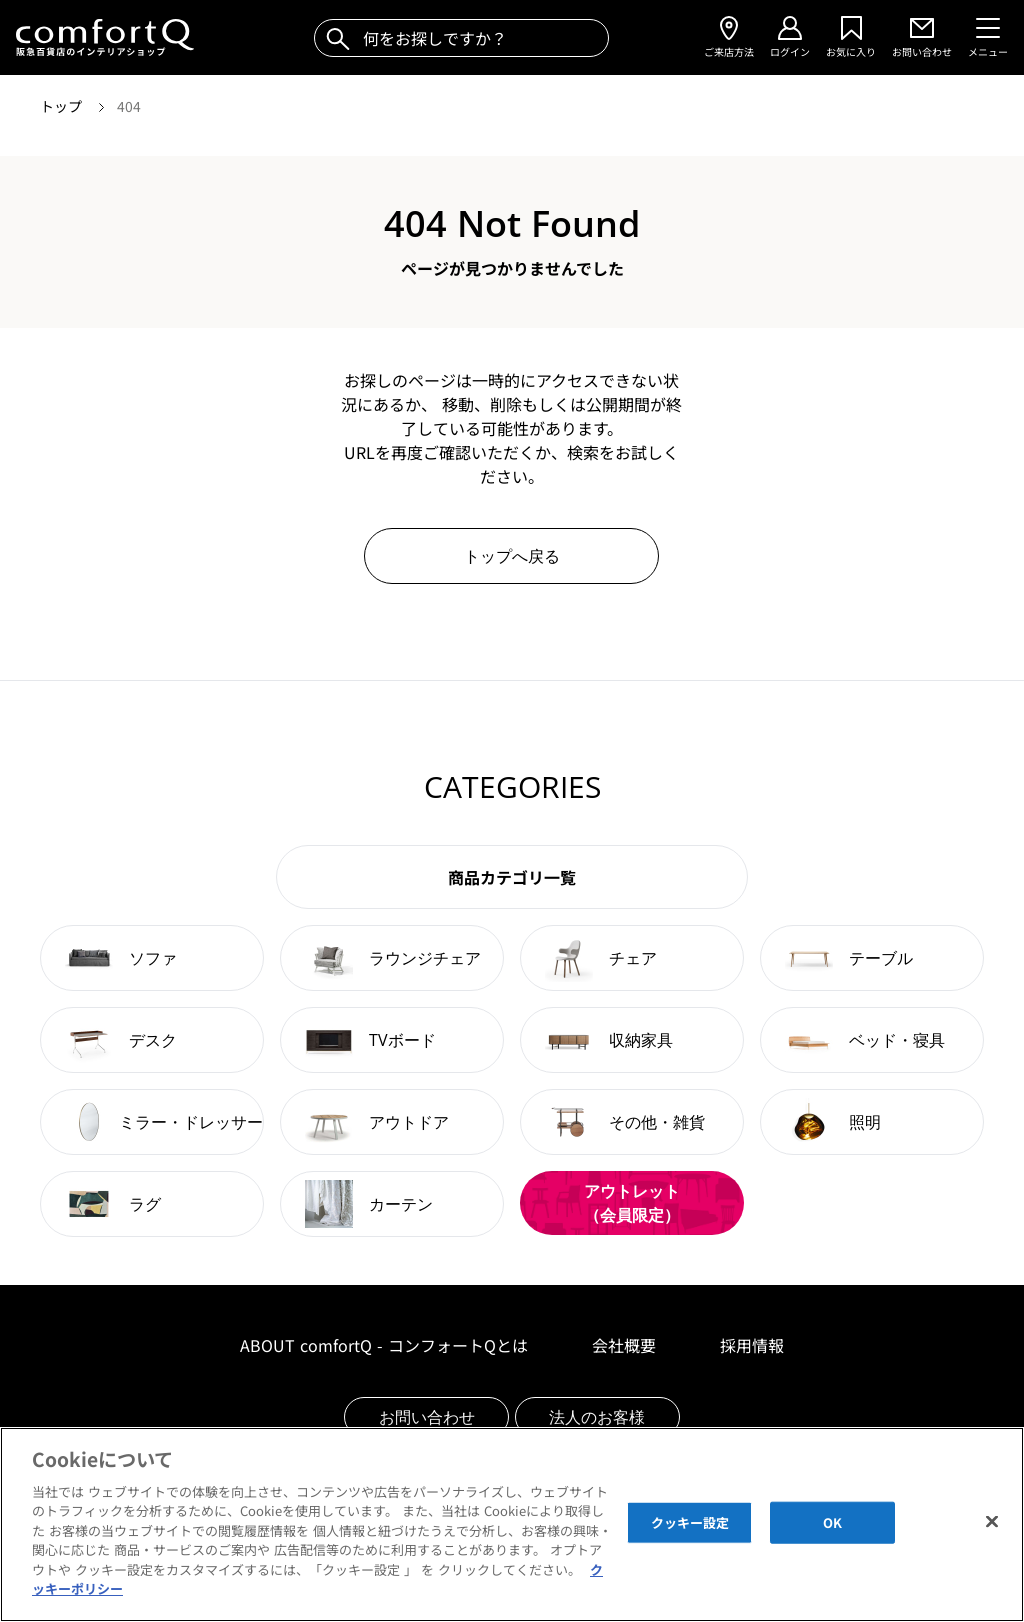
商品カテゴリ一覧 (512, 877)
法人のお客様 (597, 1417)
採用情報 (752, 1345)
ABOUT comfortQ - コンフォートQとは (384, 1345)
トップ (63, 106)
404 (129, 106)
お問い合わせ (427, 1417)
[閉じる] (992, 1532)
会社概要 (624, 1345)
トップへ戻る (512, 556)
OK (832, 1533)
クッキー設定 (690, 1533)
